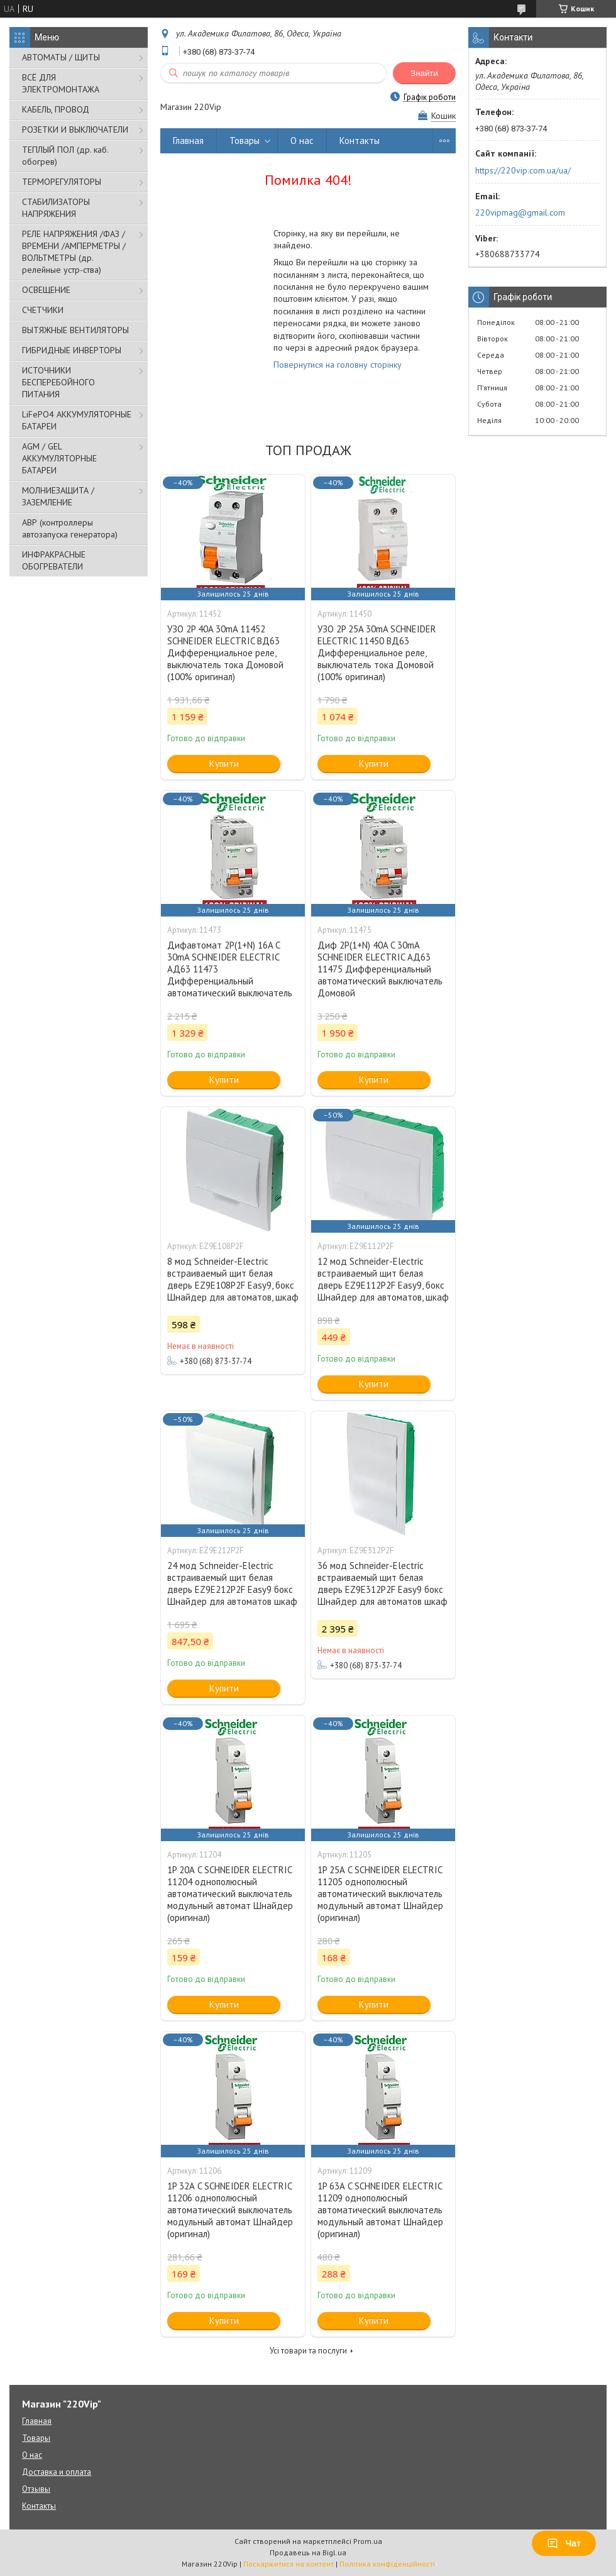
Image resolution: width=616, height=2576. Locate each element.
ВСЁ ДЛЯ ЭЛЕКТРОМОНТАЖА (60, 83)
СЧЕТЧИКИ (42, 310)
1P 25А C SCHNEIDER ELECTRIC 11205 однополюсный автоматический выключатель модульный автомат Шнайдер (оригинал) (380, 1894)
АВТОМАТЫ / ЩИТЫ (61, 57)
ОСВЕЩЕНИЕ (46, 289)
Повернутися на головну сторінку (337, 364)
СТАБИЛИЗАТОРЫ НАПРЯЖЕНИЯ (56, 207)
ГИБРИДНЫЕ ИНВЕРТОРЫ (71, 350)
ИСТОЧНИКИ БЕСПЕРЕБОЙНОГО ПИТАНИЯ (58, 382)
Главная (188, 140)
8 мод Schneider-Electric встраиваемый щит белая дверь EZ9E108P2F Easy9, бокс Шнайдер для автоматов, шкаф (233, 1279)
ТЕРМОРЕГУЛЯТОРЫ (61, 181)
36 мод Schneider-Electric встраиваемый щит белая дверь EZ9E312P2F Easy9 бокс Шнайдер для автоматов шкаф (382, 1583)
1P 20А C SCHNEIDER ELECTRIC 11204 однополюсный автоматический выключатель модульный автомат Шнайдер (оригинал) (230, 1894)
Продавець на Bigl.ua (308, 2552)
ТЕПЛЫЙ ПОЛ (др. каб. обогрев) (65, 155)
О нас (302, 140)
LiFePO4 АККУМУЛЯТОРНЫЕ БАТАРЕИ (76, 420)
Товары (244, 140)
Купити (224, 763)
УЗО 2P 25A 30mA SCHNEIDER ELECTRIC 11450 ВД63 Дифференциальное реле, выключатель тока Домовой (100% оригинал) (376, 653)
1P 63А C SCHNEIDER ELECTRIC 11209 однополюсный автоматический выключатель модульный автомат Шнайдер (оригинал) (380, 2210)
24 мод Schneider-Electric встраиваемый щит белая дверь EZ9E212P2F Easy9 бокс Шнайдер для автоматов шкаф (232, 1583)
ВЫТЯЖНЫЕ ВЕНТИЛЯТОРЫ (75, 330)
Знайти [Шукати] (424, 73)
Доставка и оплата (56, 2472)
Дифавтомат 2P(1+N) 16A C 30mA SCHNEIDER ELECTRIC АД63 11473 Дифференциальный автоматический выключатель (229, 969)
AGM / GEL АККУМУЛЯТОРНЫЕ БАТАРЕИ (59, 458)
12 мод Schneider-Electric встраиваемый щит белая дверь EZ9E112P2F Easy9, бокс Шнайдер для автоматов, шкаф (383, 1279)
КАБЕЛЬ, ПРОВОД (55, 109)
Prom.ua (367, 2541)
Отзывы (36, 2489)
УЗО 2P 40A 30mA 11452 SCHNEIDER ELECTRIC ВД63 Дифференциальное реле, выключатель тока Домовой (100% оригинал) (225, 653)
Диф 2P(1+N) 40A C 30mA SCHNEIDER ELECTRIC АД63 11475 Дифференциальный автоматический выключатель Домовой (380, 969)
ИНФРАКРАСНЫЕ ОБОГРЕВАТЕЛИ (53, 560)
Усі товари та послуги (308, 2351)
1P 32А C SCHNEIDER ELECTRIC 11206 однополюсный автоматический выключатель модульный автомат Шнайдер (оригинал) (230, 2210)
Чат (564, 2543)
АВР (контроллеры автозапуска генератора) (70, 528)
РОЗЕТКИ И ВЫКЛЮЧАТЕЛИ (75, 129)
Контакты (359, 140)
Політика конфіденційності (387, 2563)
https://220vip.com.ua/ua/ (523, 170)
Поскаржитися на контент (288, 2563)
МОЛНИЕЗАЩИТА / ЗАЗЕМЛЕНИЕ (58, 496)
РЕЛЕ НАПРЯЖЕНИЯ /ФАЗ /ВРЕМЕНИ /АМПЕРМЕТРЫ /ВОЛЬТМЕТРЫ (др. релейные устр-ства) (74, 251)
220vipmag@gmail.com (520, 212)
